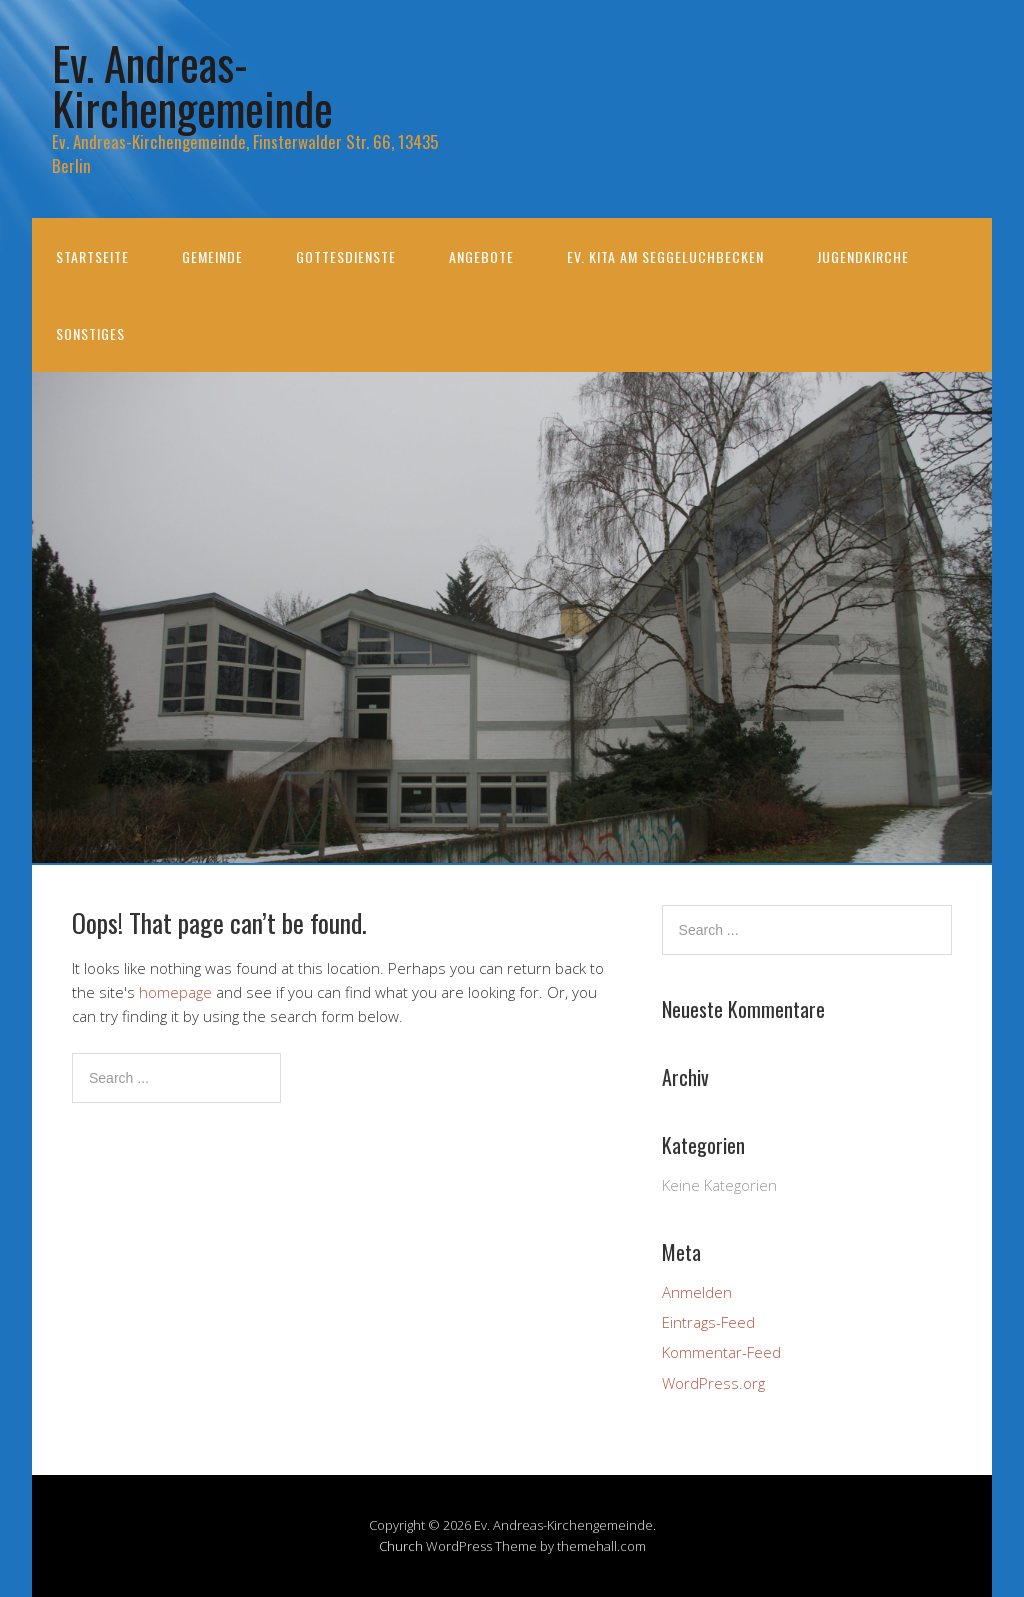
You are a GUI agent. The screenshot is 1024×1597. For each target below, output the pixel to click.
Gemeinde (212, 256)
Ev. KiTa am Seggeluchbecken (665, 256)
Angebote (481, 256)
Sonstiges (90, 333)
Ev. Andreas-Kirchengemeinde (192, 85)
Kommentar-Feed (721, 1352)
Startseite (92, 256)
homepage (175, 992)
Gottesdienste (346, 256)
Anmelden (697, 1292)
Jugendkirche (863, 256)
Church (401, 1546)
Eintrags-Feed (708, 1322)
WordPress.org (713, 1383)
